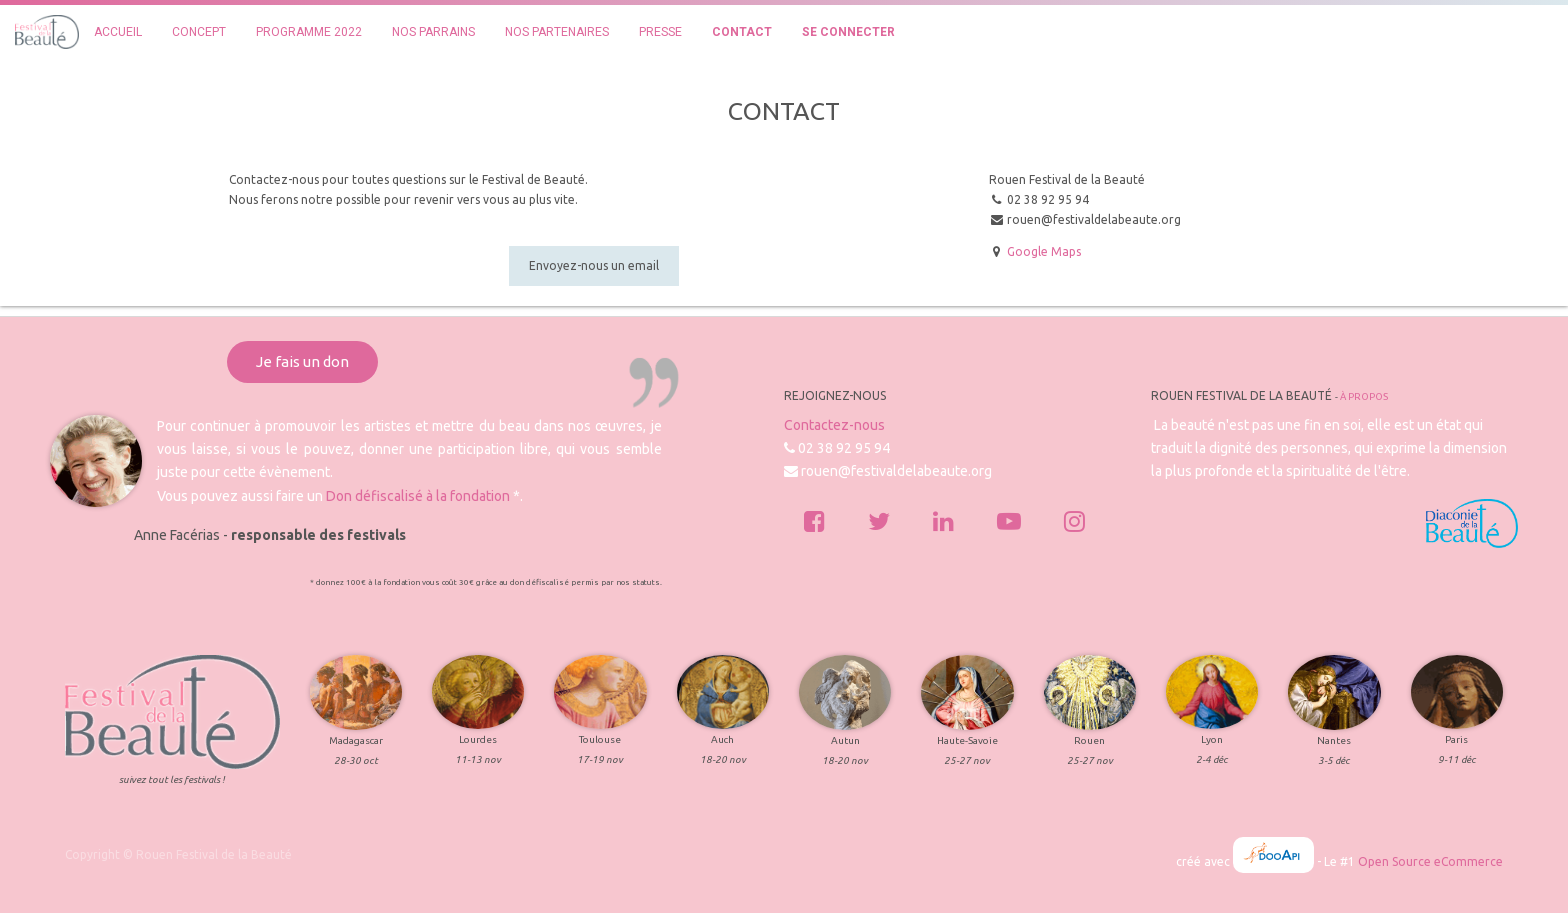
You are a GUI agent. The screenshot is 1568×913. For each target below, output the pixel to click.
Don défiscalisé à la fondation (418, 496)
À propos (1364, 396)
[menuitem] (118, 32)
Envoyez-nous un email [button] (594, 265)
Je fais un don (302, 361)
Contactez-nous (834, 425)
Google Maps (1044, 251)
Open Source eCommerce (1430, 861)
